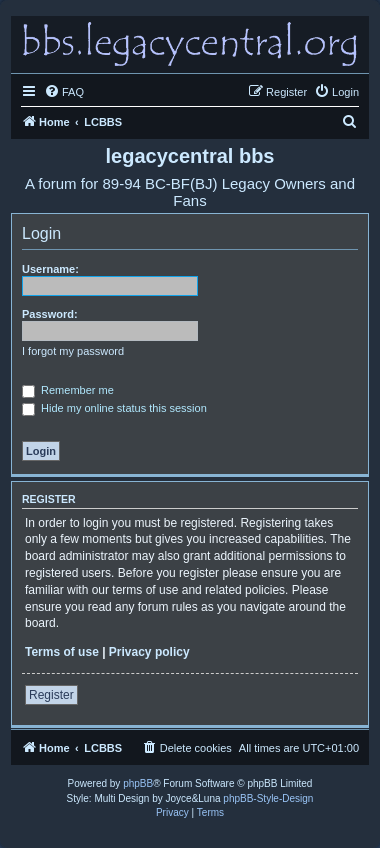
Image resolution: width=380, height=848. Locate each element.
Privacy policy (149, 652)
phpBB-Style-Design (268, 798)
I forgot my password (73, 351)
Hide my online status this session (114, 408)
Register (51, 695)
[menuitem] (64, 92)
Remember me (68, 390)
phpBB (138, 783)
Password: (50, 314)
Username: (50, 269)
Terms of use (62, 652)
